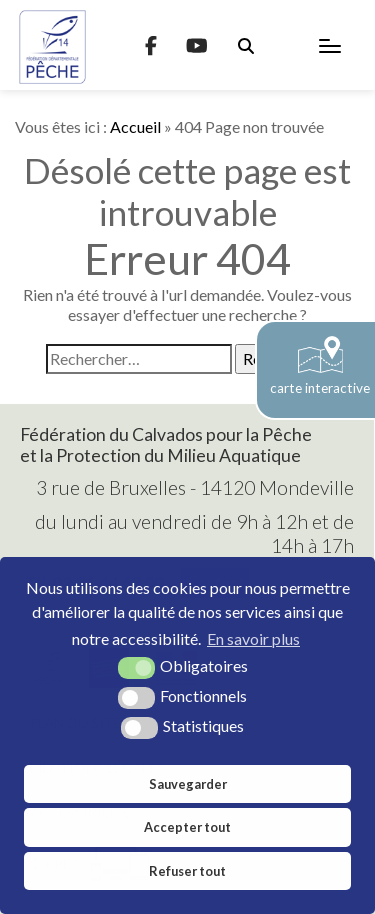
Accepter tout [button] (187, 827)
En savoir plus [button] (253, 638)
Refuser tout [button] (187, 871)
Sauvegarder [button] (188, 784)
